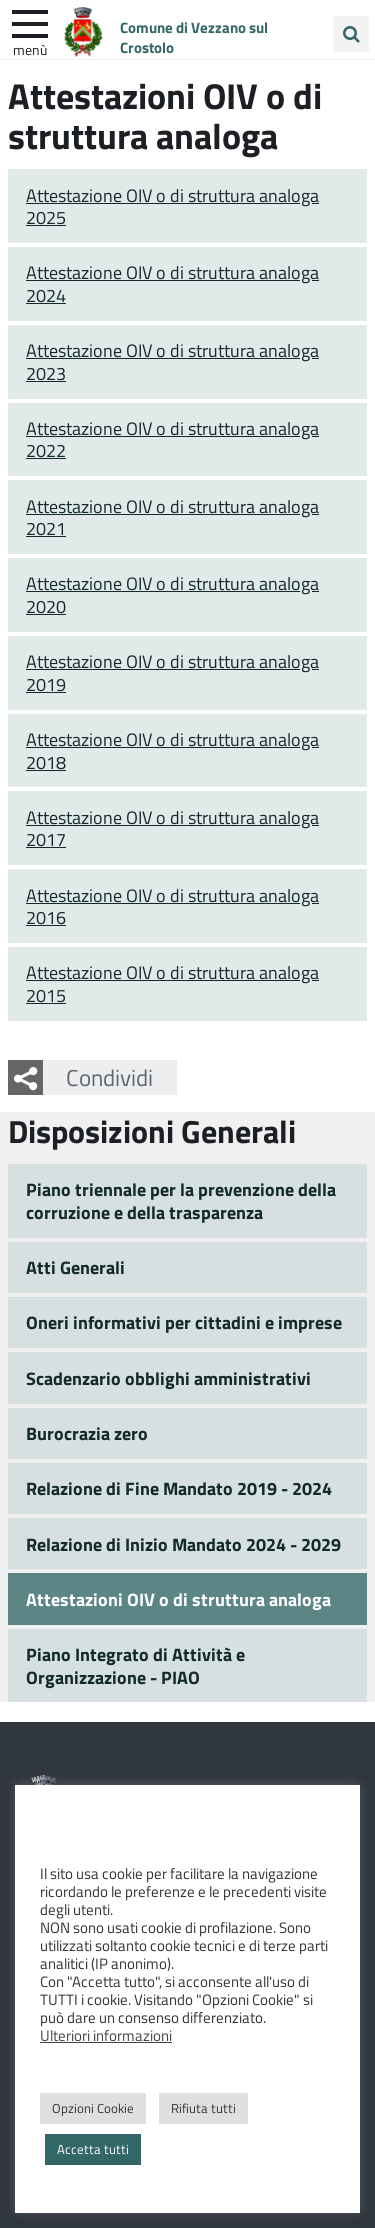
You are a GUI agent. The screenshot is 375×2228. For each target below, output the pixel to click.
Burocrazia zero (87, 1433)
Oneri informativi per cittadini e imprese (184, 1322)
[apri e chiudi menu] (30, 22)
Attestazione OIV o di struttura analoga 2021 (172, 517)
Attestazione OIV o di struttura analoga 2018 (172, 750)
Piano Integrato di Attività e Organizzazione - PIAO (135, 1665)
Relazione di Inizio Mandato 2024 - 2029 (183, 1544)
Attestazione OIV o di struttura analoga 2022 (172, 439)
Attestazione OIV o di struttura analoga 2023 (172, 361)
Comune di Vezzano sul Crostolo (194, 37)
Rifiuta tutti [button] (203, 2108)
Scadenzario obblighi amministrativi (168, 1378)
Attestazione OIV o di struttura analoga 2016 (172, 906)
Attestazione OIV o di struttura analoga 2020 (172, 594)
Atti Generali (75, 1267)
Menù (30, 49)
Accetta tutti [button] (93, 2149)
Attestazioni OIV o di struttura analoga (178, 1599)
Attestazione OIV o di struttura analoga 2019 (172, 672)
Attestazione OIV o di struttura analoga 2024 (172, 283)
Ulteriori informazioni (106, 2035)
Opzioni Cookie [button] (93, 2108)
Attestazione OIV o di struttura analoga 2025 (172, 206)
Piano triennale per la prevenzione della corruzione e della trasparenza (181, 1200)
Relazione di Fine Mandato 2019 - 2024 (179, 1488)
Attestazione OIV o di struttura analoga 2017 (172, 828)
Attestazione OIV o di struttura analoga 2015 (172, 983)
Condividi (109, 1077)
